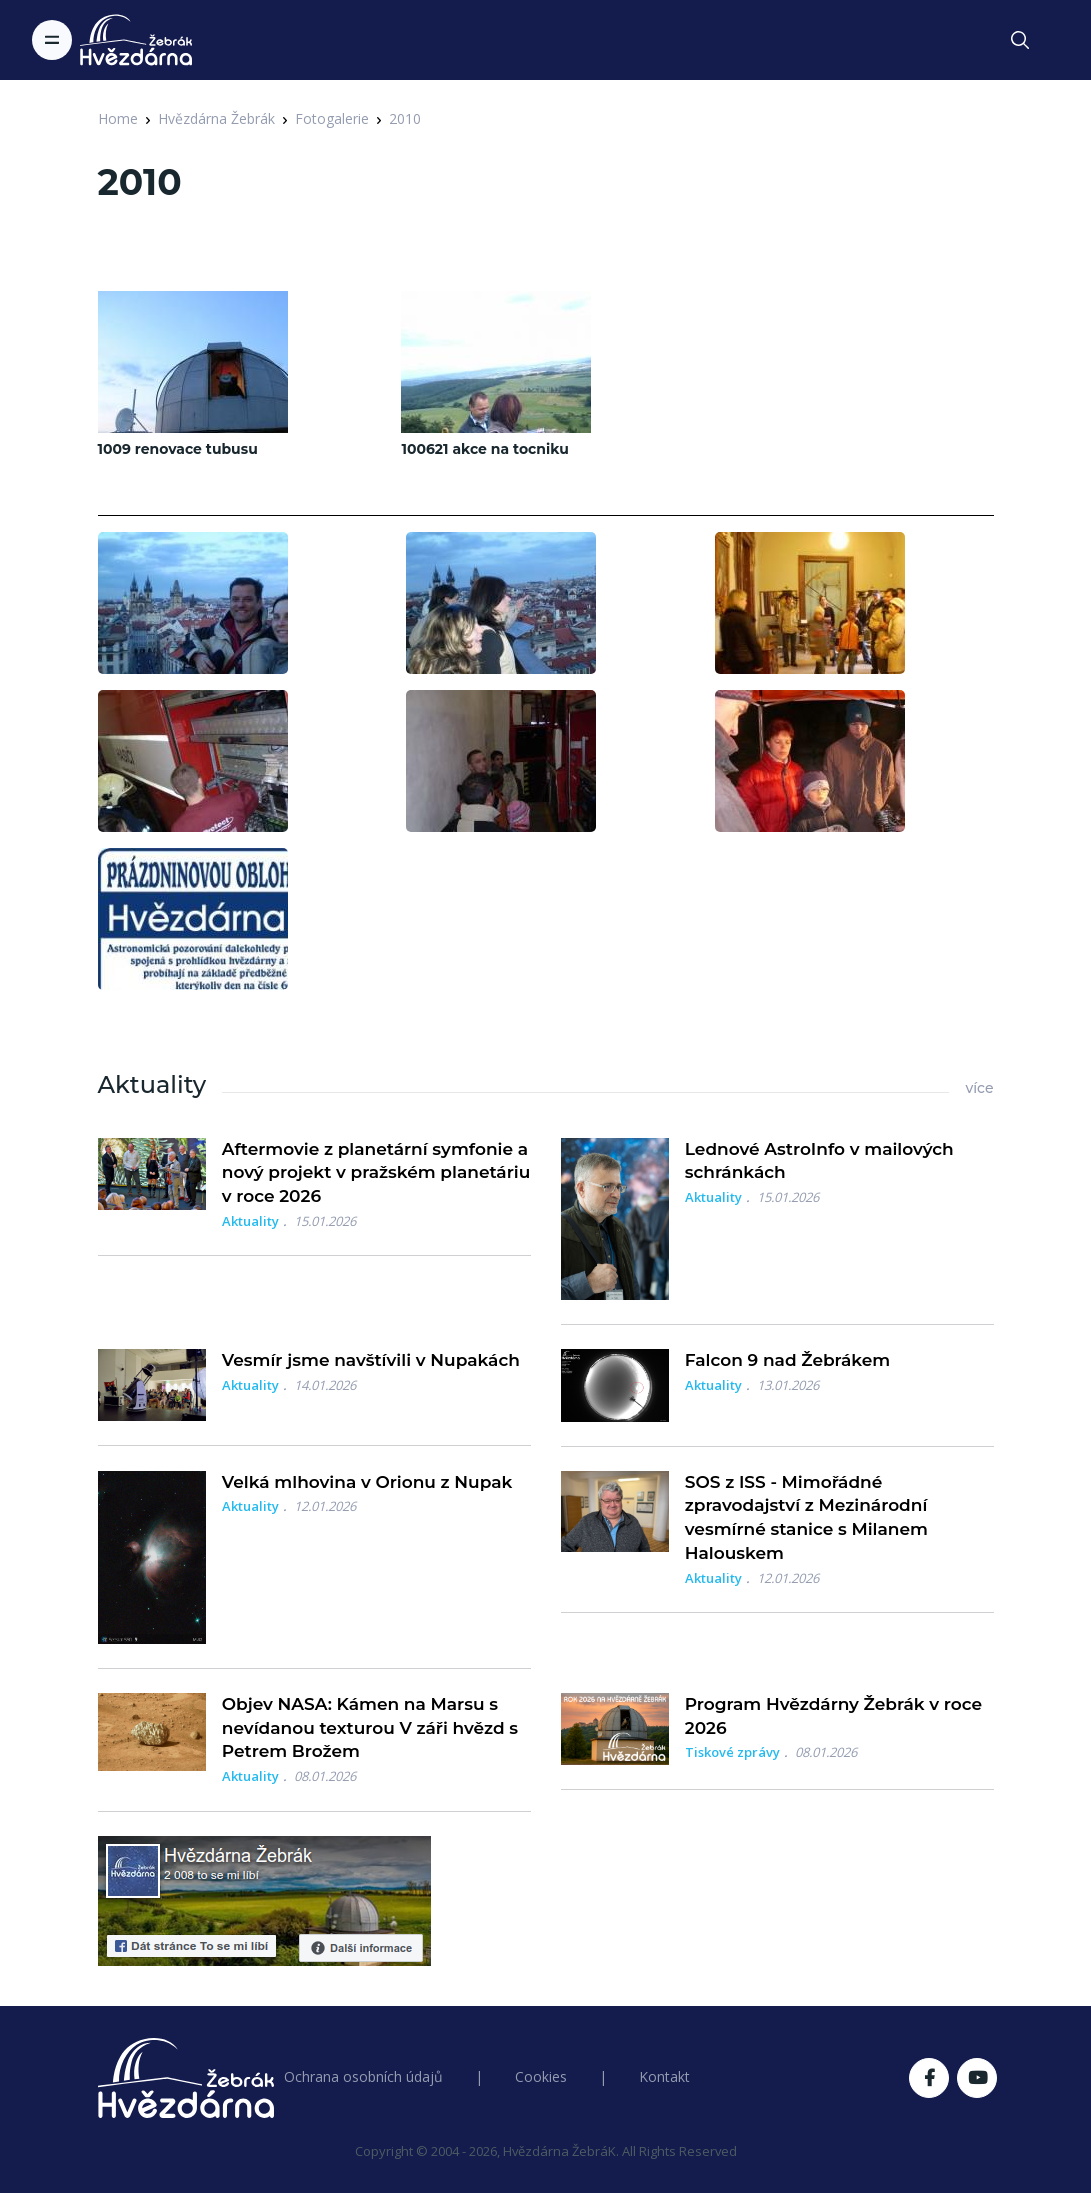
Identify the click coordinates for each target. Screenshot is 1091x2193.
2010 (405, 118)
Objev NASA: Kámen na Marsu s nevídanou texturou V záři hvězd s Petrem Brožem (370, 1728)
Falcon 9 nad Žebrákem (788, 1360)
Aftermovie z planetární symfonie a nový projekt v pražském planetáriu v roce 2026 (376, 1173)
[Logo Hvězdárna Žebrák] (136, 40)
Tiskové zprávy (732, 1752)
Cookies (541, 2076)
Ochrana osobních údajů (363, 2076)
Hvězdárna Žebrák (216, 118)
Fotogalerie (332, 118)
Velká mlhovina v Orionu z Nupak (367, 1482)
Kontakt (664, 2076)
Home (118, 118)
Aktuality (250, 1221)
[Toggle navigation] (52, 40)
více (979, 1088)
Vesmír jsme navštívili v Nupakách (371, 1360)
